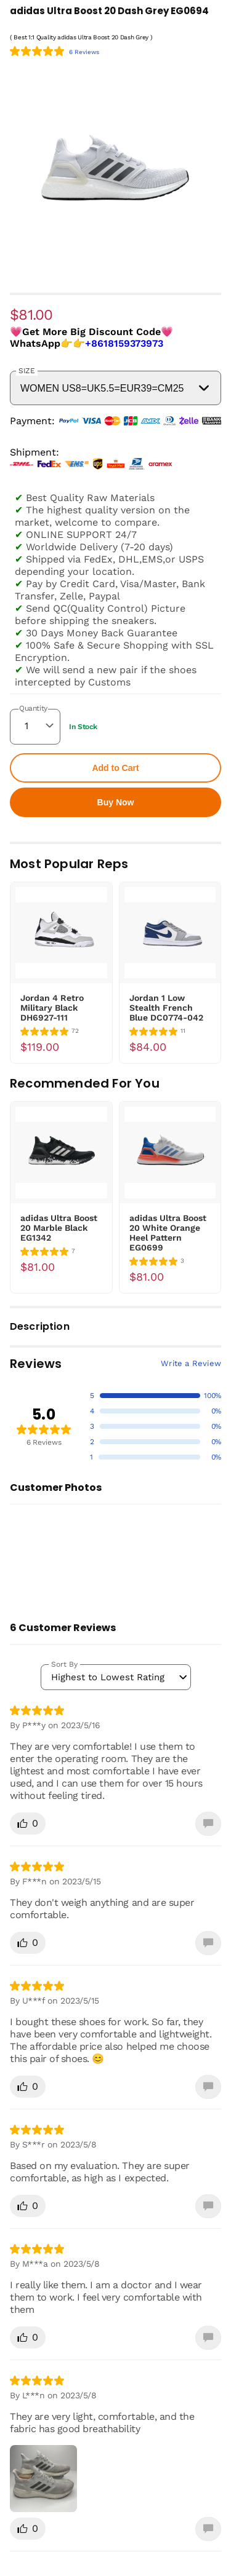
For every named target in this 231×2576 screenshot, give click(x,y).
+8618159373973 (124, 343)
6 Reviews (84, 52)
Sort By (64, 1664)
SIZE (26, 370)
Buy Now (115, 802)
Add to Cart (115, 768)
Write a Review (191, 1363)
